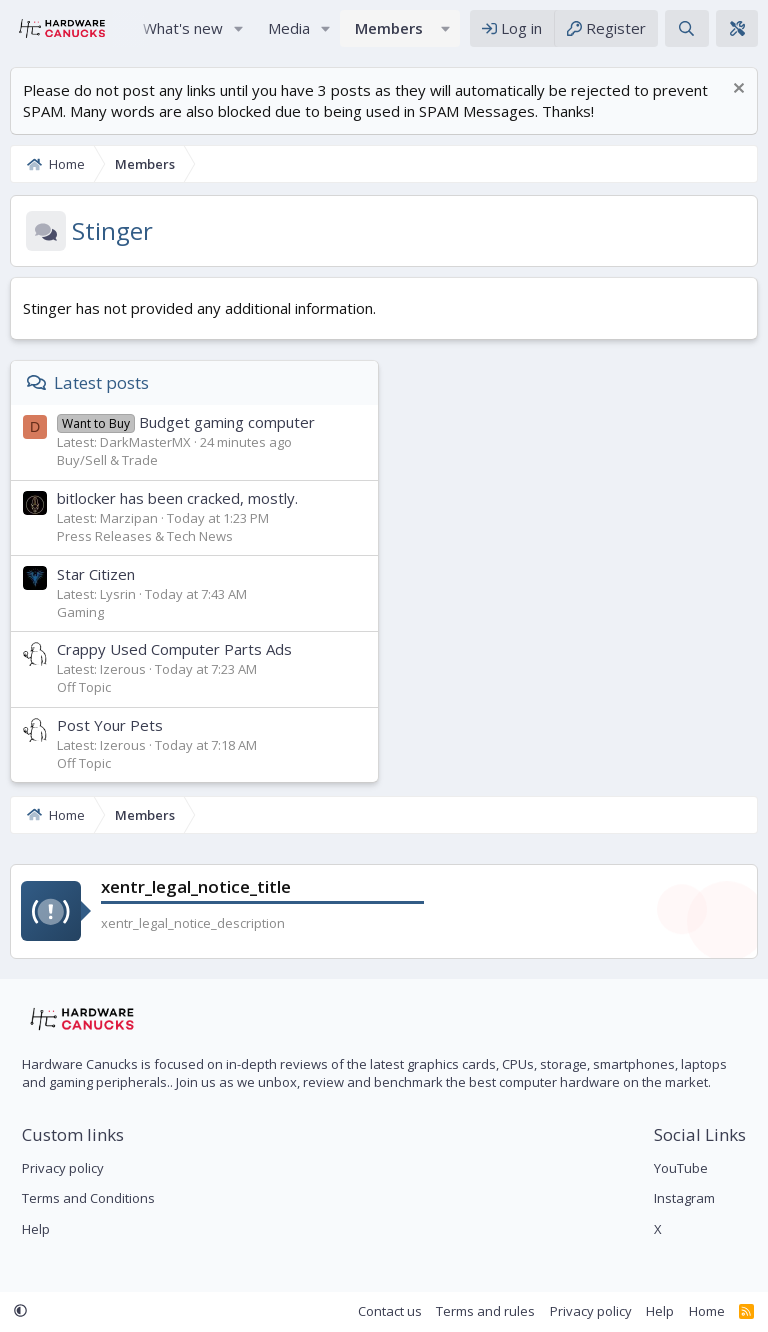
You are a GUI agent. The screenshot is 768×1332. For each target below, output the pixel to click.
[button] (239, 28)
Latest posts (101, 382)
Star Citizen (96, 574)
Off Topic (84, 687)
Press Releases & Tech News (145, 536)
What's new (183, 28)
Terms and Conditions (88, 1198)
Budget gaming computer (186, 422)
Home (707, 1311)
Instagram (684, 1198)
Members (389, 28)
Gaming (80, 612)
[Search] (686, 28)
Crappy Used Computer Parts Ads (174, 649)
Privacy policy (63, 1168)
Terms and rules (485, 1311)
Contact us (390, 1311)
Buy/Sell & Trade (107, 460)
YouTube (681, 1168)
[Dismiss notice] (736, 90)
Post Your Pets (110, 725)
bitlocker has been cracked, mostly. (177, 498)
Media (289, 28)
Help (36, 1229)
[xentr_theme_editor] (737, 28)
